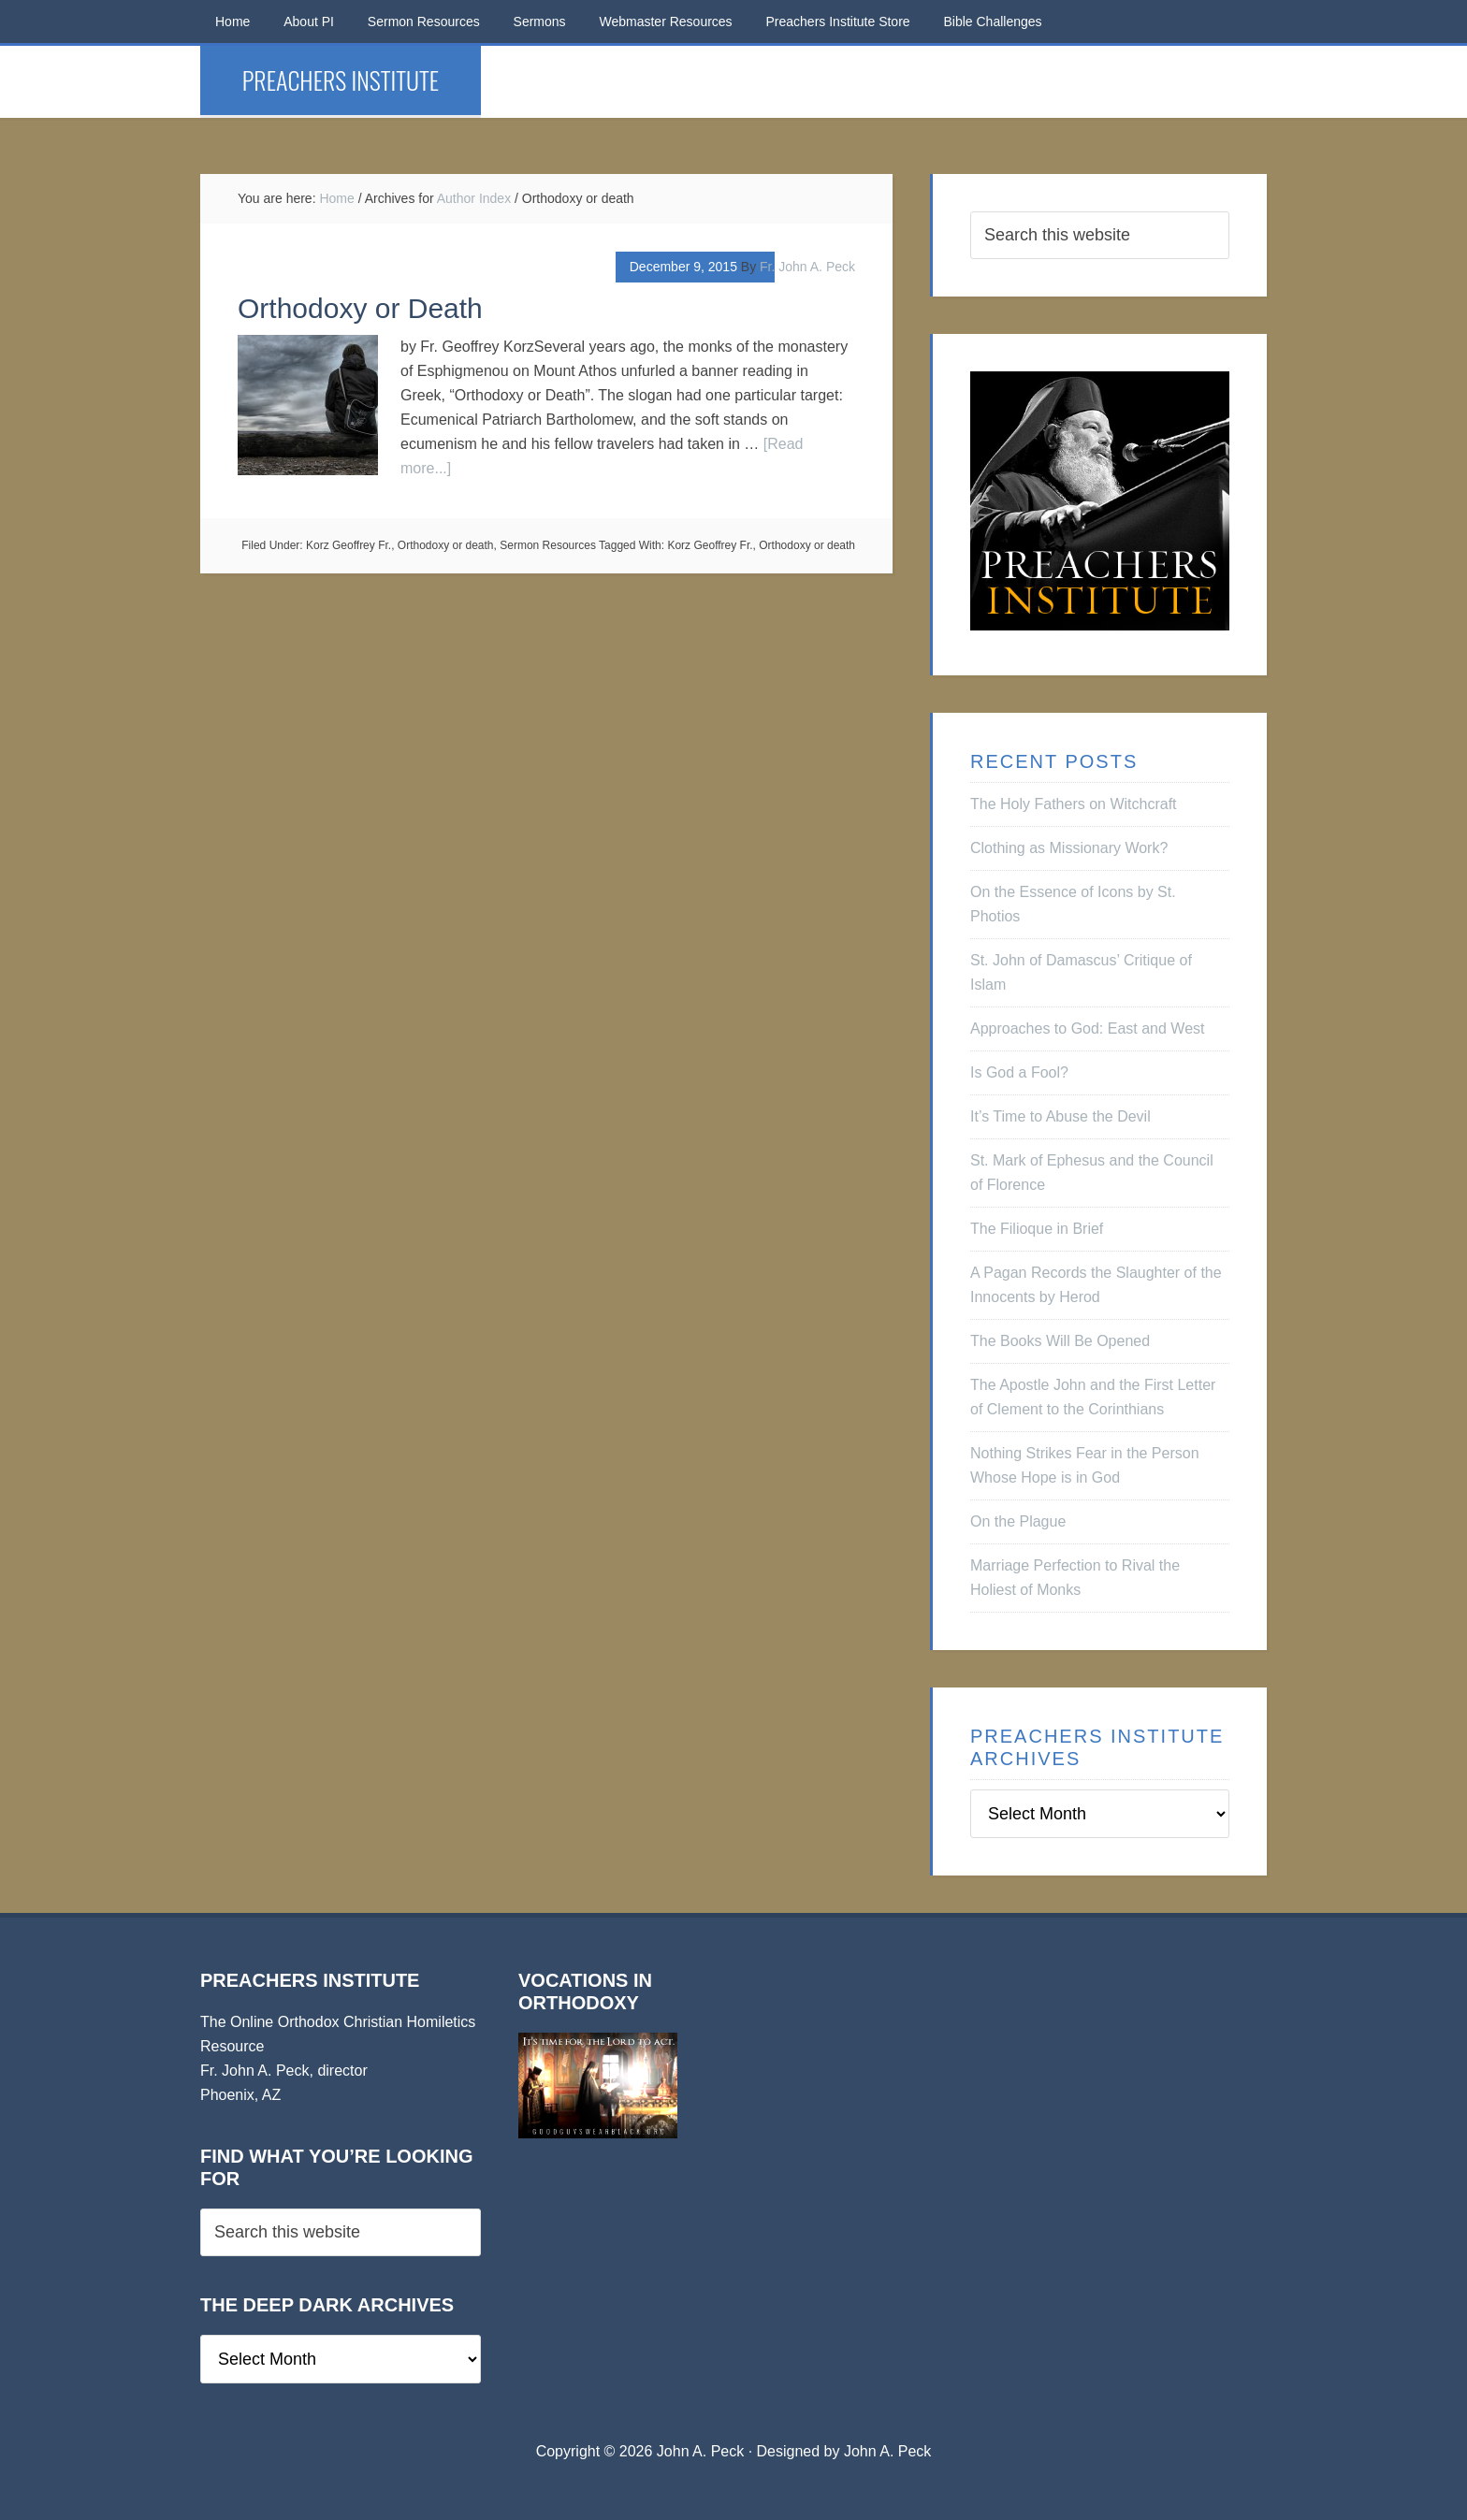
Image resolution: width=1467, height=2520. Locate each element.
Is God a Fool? (1019, 1072)
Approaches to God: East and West (1087, 1028)
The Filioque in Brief (1036, 1229)
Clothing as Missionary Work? (1069, 848)
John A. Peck (887, 2451)
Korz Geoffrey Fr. (348, 545)
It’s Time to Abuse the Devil (1060, 1116)
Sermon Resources (548, 545)
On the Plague (1018, 1521)
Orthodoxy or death (446, 545)
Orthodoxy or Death (360, 308)
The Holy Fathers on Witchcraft (1073, 804)
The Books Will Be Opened (1060, 1341)
